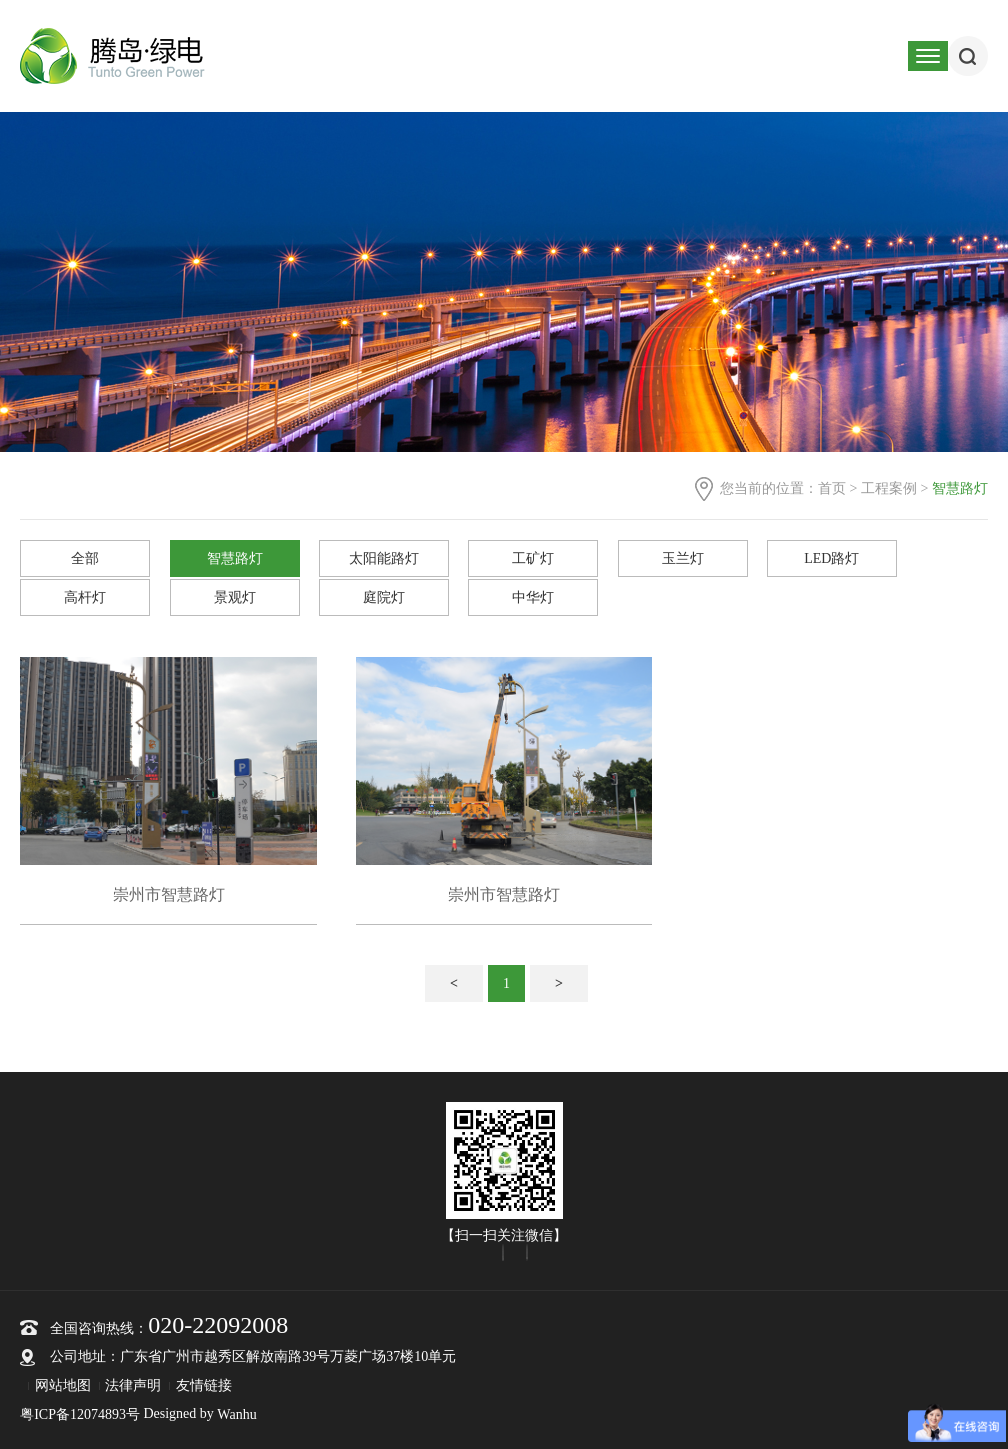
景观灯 (235, 597)
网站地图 (63, 1385)
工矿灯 (533, 558)
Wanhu (236, 1414)
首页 (832, 488)
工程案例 (889, 488)
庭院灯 (384, 597)
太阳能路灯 (384, 558)
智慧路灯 (235, 558)
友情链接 (204, 1385)
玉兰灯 (683, 558)
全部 (85, 558)
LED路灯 (831, 558)
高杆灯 (85, 597)
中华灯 (533, 597)
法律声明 (133, 1385)
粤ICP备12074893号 (80, 1414)
